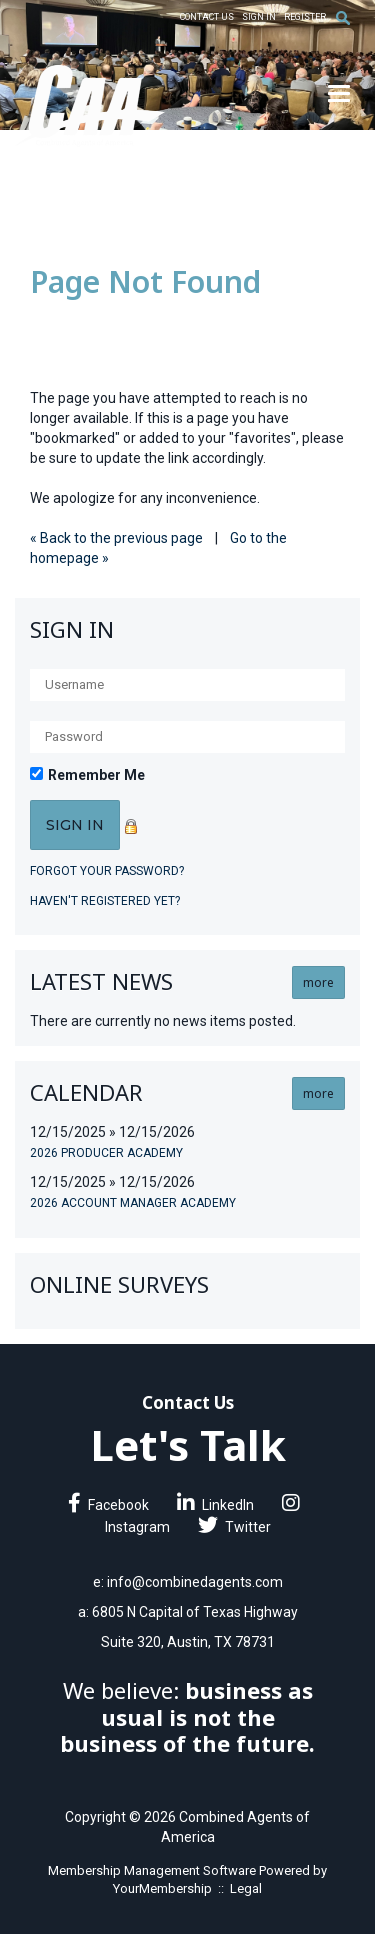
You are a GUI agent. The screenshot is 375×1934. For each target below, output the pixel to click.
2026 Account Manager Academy (133, 1203)
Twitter (234, 1527)
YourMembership (162, 1888)
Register (305, 17)
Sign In (259, 17)
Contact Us (207, 17)
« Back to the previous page (116, 538)
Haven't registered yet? (105, 901)
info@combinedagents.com (195, 1582)
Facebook (108, 1505)
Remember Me (96, 775)
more (318, 982)
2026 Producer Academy (106, 1153)
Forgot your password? (107, 871)
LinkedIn (215, 1505)
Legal (246, 1888)
